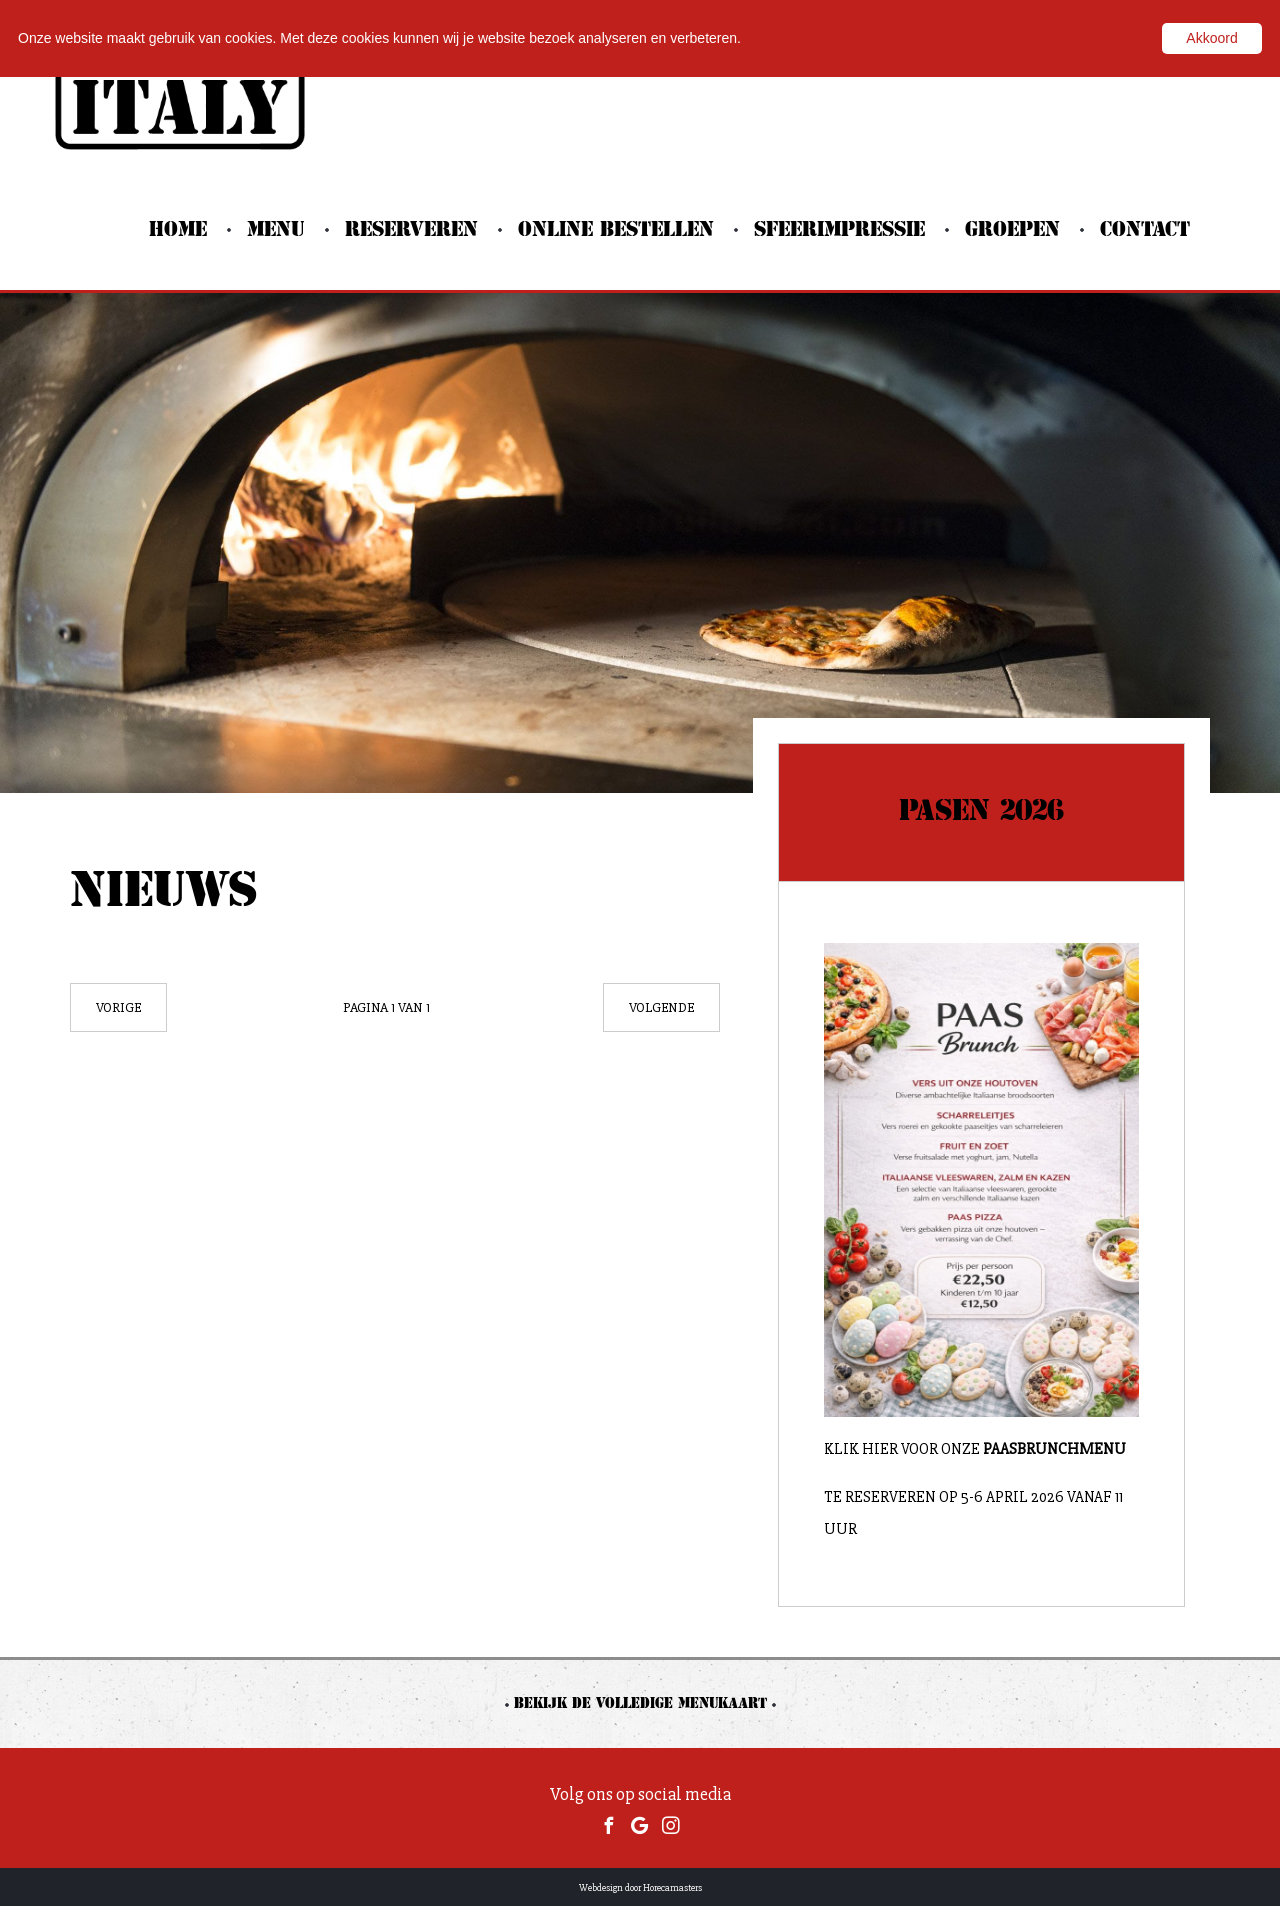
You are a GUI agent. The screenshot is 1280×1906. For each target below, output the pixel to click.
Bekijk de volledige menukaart (640, 1704)
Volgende (661, 1007)
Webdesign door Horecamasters (640, 1888)
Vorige (118, 1007)
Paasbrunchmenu (1056, 1449)
